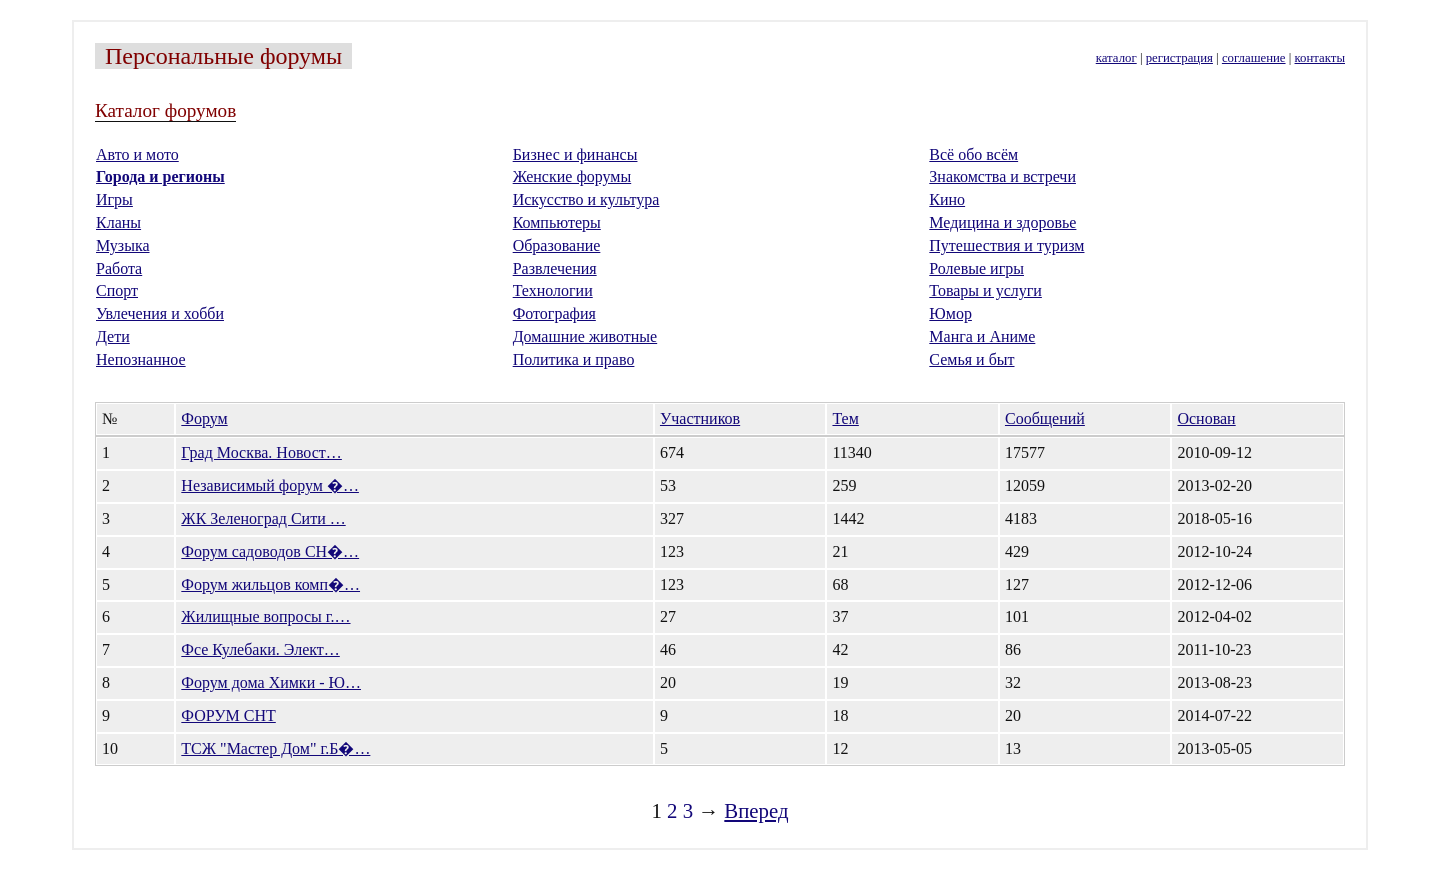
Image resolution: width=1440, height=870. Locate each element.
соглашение (1254, 58)
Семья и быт (971, 359)
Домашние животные (585, 336)
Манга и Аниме (982, 336)
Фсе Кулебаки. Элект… (260, 649)
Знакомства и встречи (1002, 176)
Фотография (554, 313)
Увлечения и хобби (160, 313)
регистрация (1179, 58)
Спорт (117, 290)
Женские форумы (572, 176)
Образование (557, 245)
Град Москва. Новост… (261, 452)
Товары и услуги (985, 290)
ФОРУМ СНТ (228, 715)
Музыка (123, 245)
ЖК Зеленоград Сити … (263, 518)
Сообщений (1045, 418)
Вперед (756, 810)
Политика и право (574, 359)
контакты (1320, 58)
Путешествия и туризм (1006, 245)
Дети (113, 336)
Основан (1206, 418)
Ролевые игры (976, 268)
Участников (700, 418)
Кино (947, 199)
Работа (119, 268)
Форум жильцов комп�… (270, 584)
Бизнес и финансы (575, 154)
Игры (114, 199)
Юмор (950, 313)
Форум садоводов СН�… (270, 551)
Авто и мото (137, 154)
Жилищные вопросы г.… (265, 616)
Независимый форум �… (270, 485)
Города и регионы (160, 176)
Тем (845, 418)
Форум (204, 418)
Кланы (118, 222)
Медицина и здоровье (1002, 222)
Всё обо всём (973, 154)
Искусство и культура (586, 199)
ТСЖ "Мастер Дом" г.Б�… (275, 748)
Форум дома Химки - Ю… (271, 682)
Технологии (553, 290)
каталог (1116, 58)
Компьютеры (557, 222)
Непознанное (141, 359)
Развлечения (555, 268)
